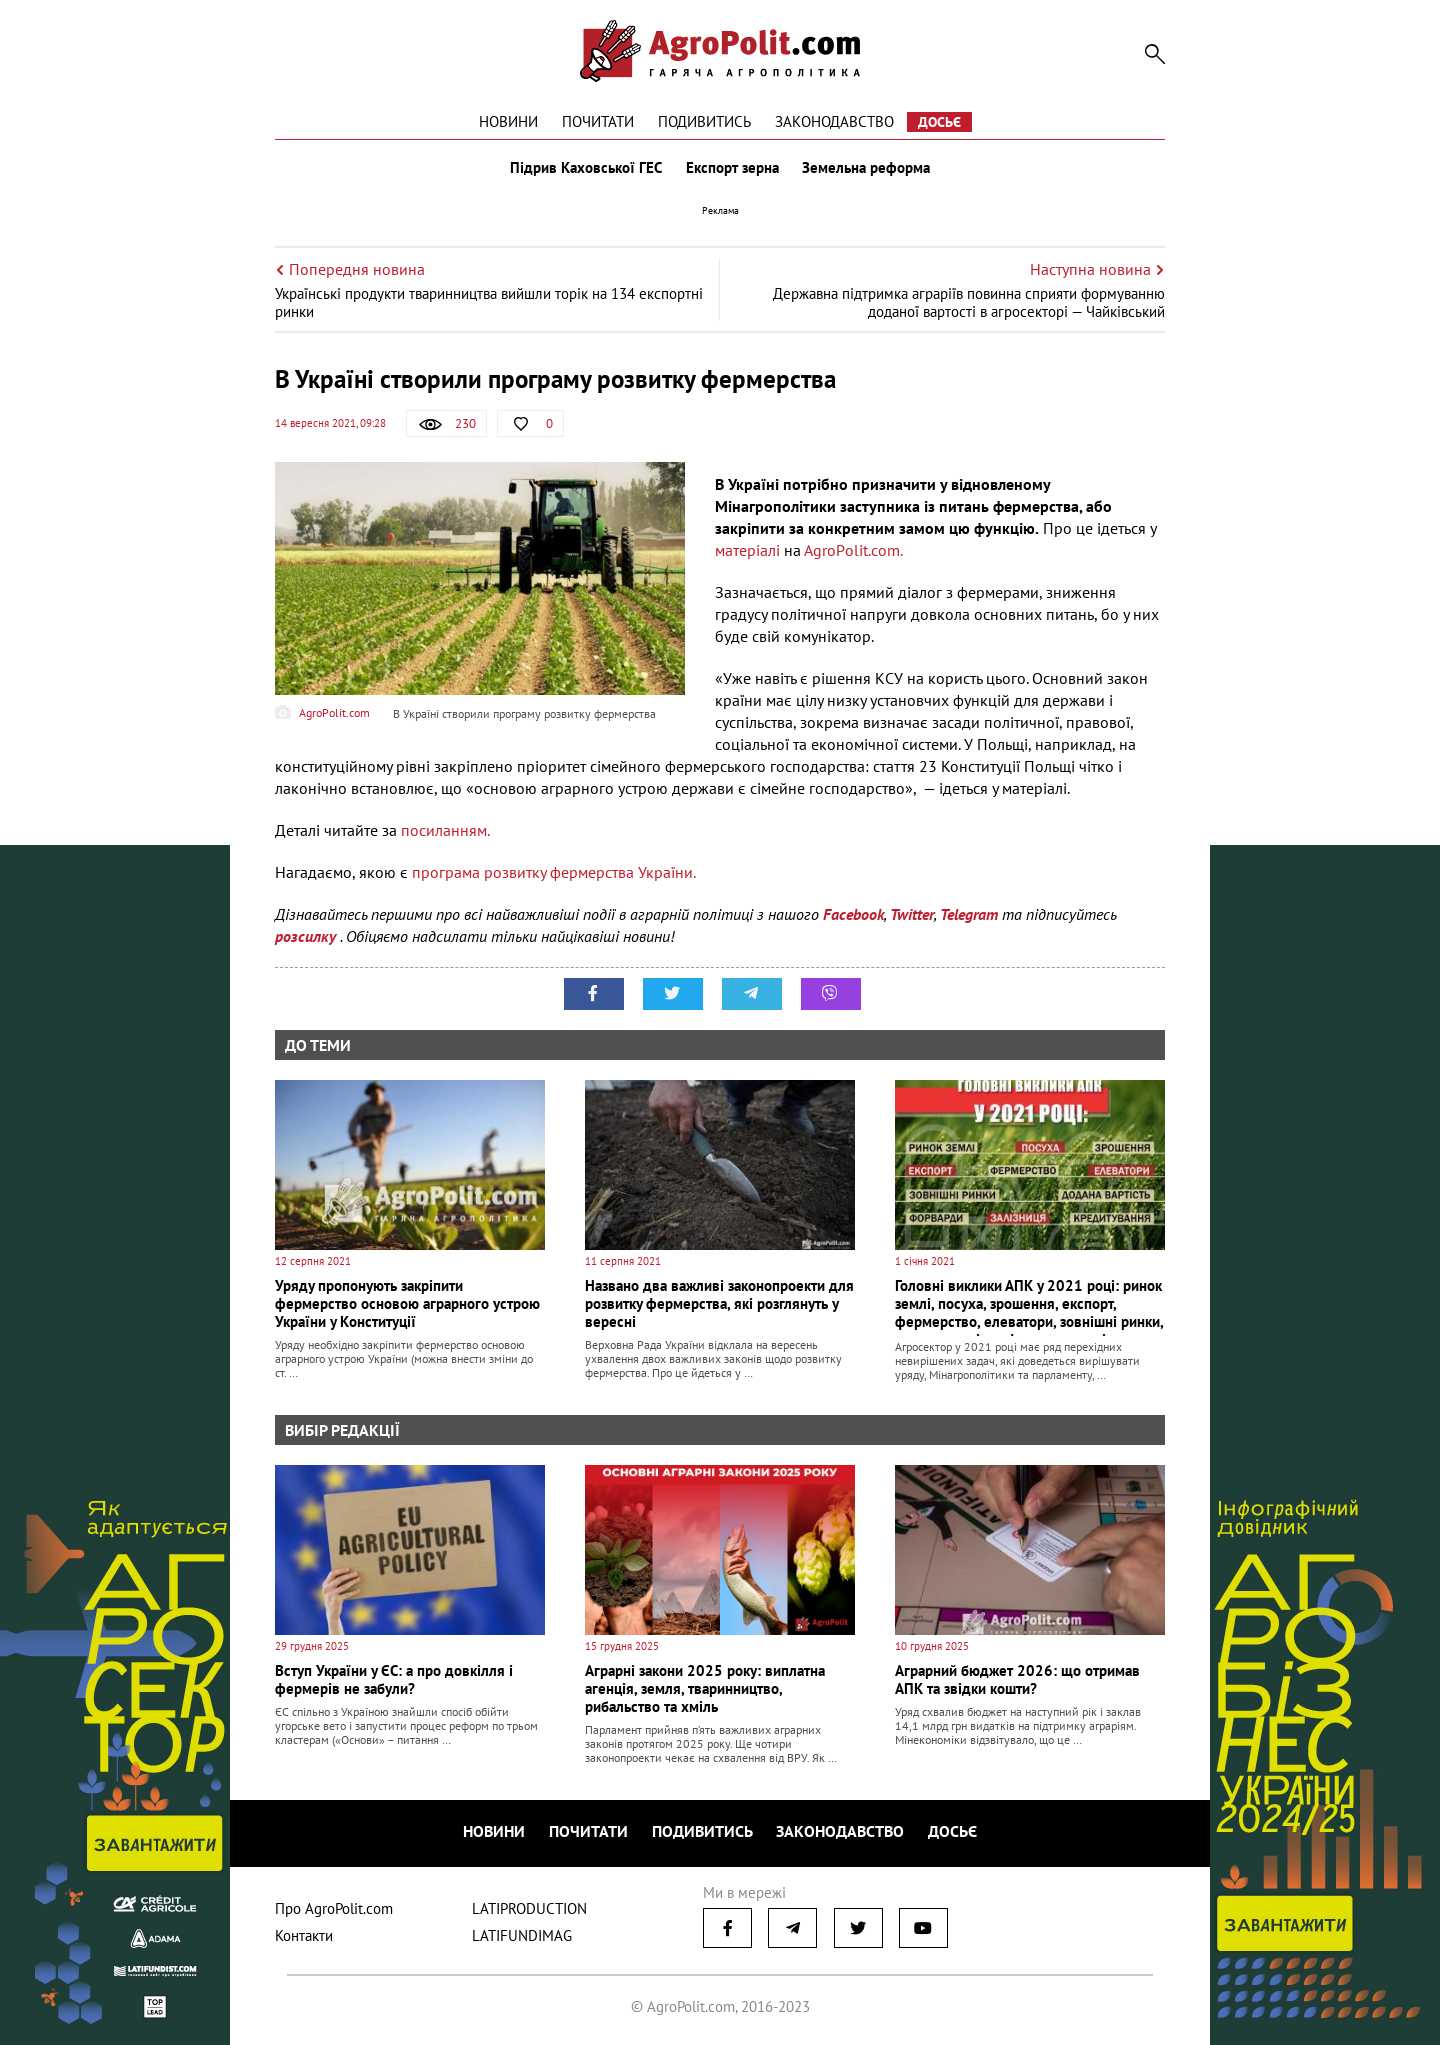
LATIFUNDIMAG (522, 1935)
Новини (508, 121)
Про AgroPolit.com (334, 1908)
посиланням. (445, 830)
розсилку (307, 936)
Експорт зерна (732, 168)
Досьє (939, 122)
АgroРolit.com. (853, 550)
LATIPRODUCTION (529, 1908)
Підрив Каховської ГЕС (586, 168)
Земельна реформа (867, 168)
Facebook (853, 914)
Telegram (969, 914)
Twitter (912, 914)
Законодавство (834, 121)
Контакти (304, 1935)
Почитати (598, 121)
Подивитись (704, 121)
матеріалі (747, 550)
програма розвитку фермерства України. (554, 872)
